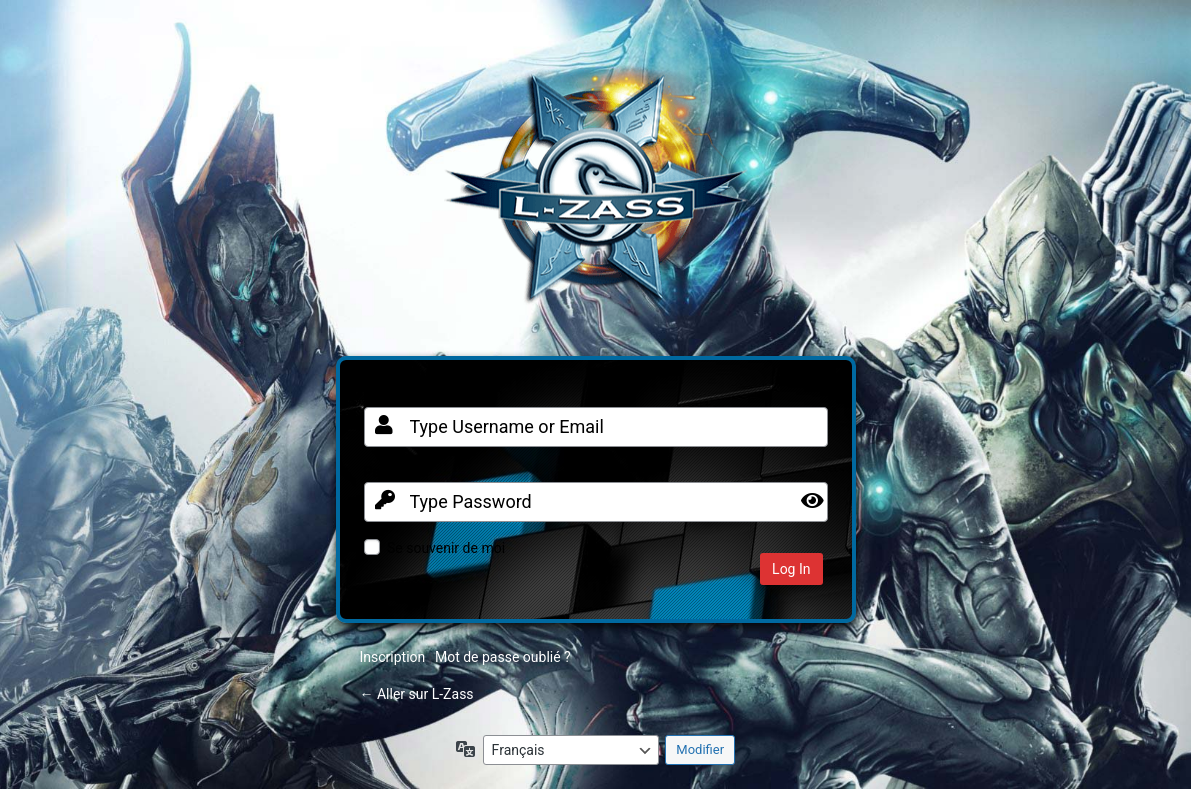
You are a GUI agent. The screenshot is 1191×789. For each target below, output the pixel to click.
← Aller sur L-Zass (417, 694)
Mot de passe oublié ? (503, 657)
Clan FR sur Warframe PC (596, 198)
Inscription (393, 657)
